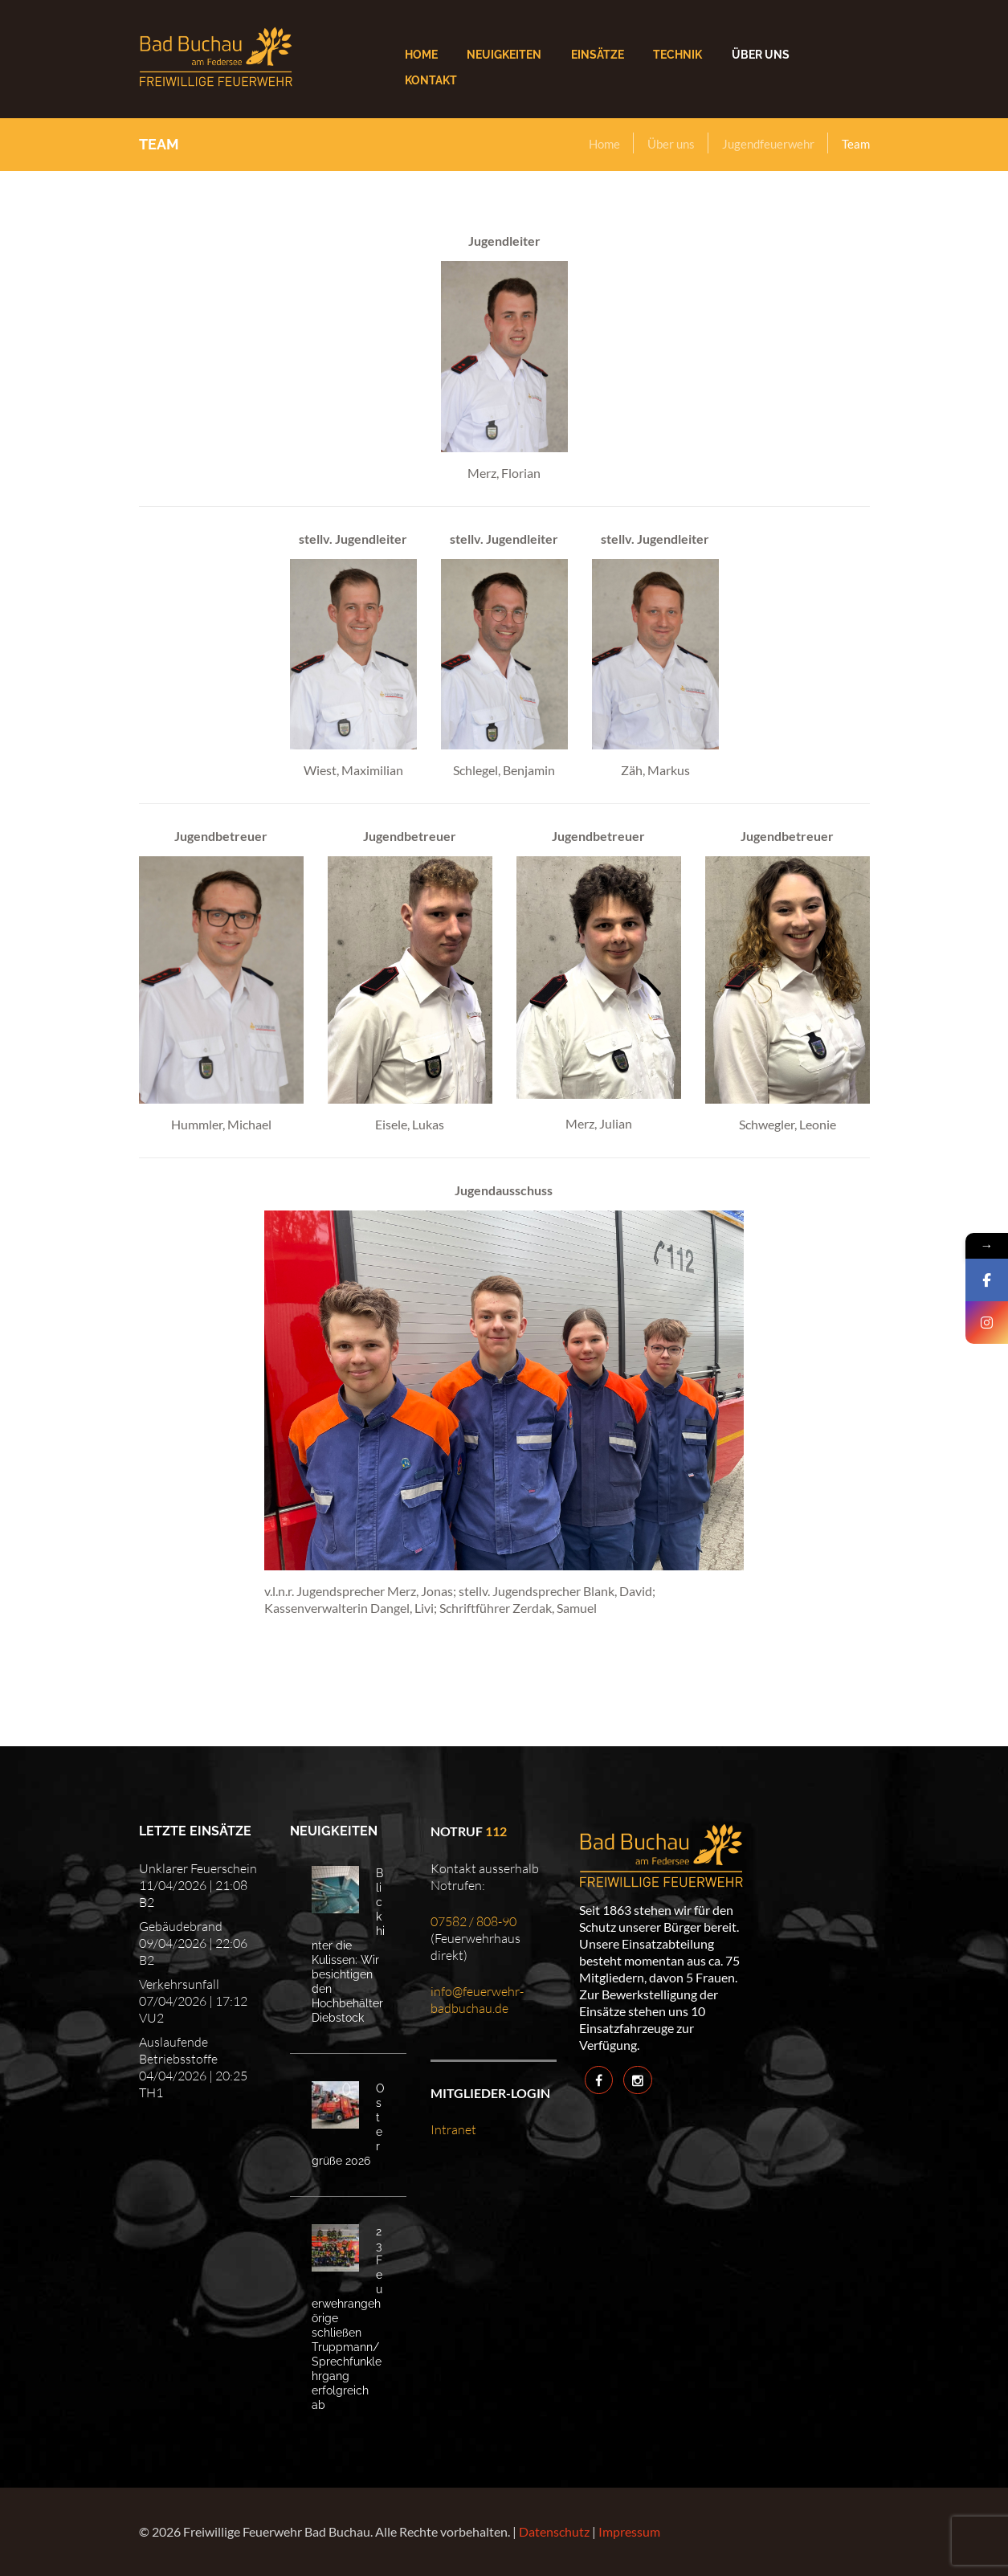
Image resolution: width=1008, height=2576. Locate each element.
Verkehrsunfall (179, 1984)
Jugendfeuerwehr (768, 144)
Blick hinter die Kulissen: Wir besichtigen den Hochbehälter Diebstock (348, 1945)
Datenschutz (554, 2531)
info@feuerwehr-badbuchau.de (477, 1999)
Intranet (453, 2129)
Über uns (671, 144)
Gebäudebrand (180, 1926)
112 (496, 1831)
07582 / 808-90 (473, 1921)
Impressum (629, 2531)
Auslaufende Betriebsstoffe (178, 2050)
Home (604, 144)
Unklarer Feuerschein (198, 1868)
